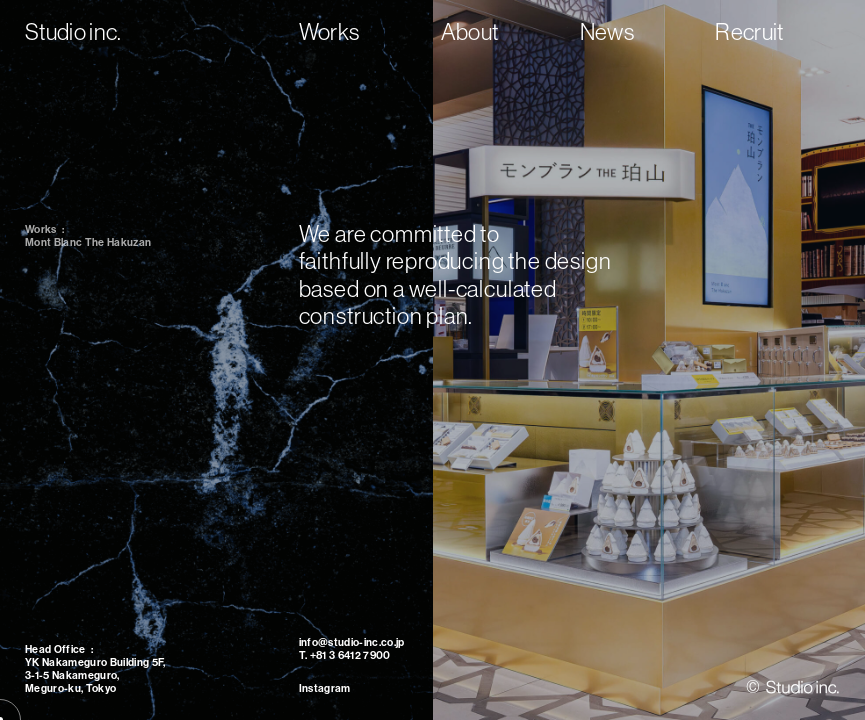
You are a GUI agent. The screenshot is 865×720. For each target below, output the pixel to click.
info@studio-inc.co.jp (352, 642)
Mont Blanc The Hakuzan (88, 242)
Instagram (325, 688)
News (607, 31)
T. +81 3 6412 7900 (345, 655)
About (470, 31)
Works (329, 31)
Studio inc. (73, 31)
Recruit (749, 31)
